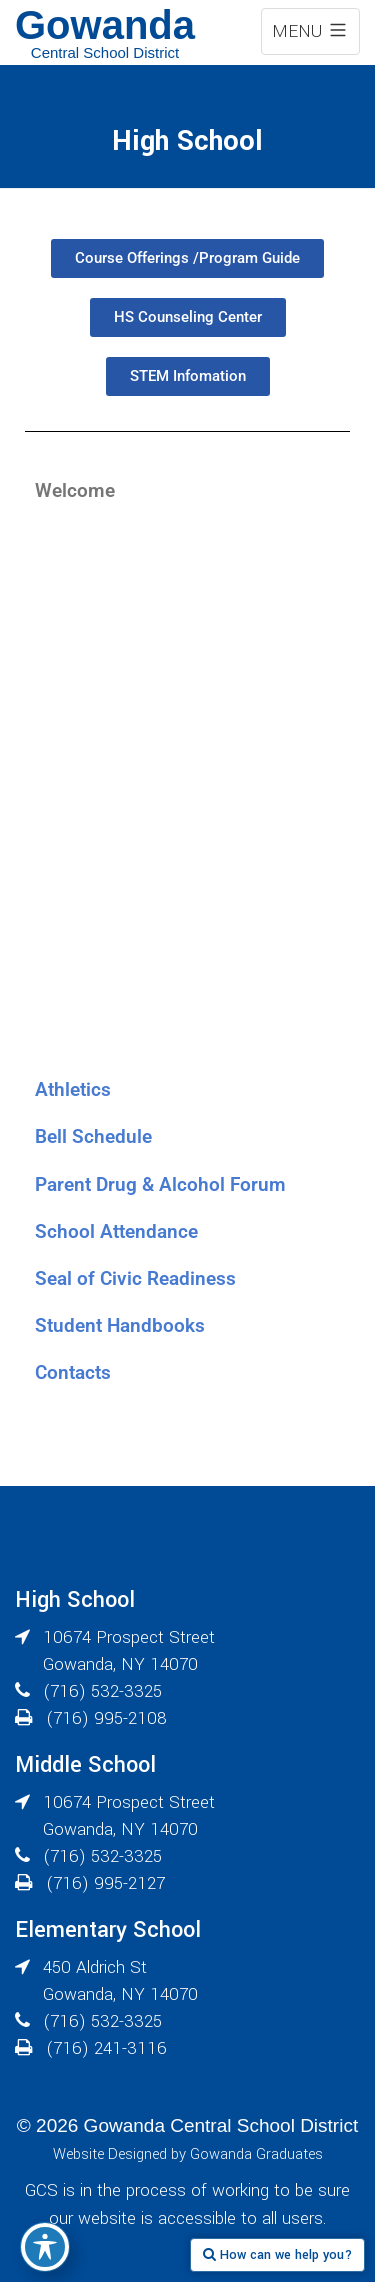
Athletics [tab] (73, 1089)
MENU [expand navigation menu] (310, 31)
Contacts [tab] (73, 1372)
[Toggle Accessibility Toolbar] (45, 2247)
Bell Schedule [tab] (93, 1136)
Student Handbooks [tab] (120, 1325)
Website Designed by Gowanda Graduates (188, 2154)
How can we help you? (277, 2255)
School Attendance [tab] (116, 1231)
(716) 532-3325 (102, 1691)
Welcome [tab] (75, 490)
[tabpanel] (187, 790)
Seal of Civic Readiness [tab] (135, 1278)
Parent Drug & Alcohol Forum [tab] (160, 1184)
